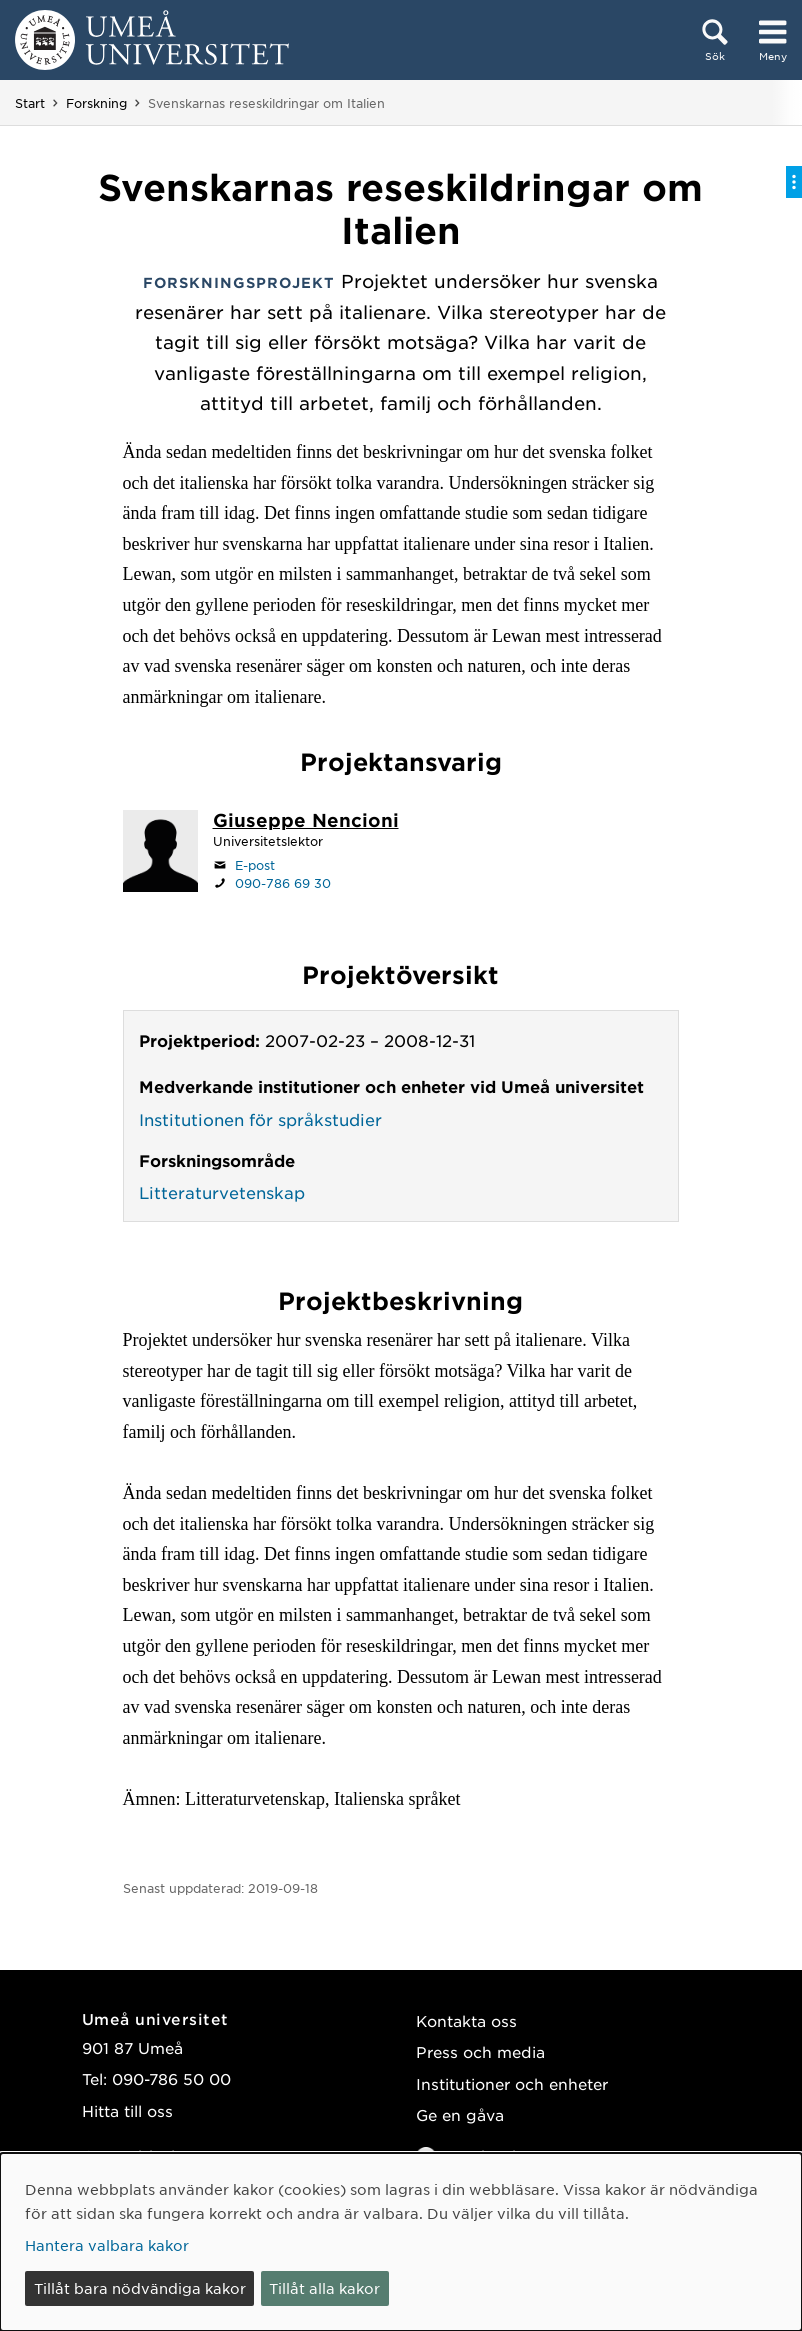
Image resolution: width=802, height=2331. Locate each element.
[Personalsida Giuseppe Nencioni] (306, 822)
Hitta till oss (127, 2110)
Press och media (480, 2051)
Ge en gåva (460, 2114)
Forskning (96, 103)
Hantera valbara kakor (107, 2245)
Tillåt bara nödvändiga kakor (140, 2288)
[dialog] (401, 2242)
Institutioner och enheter (512, 2083)
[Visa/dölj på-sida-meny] (794, 182)
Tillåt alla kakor (324, 2288)
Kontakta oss (466, 2020)
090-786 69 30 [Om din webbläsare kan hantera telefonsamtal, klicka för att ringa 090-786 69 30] (283, 883)
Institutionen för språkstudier (260, 1119)
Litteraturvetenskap (222, 1192)
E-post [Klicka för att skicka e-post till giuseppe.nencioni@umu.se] (255, 865)
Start (30, 103)
